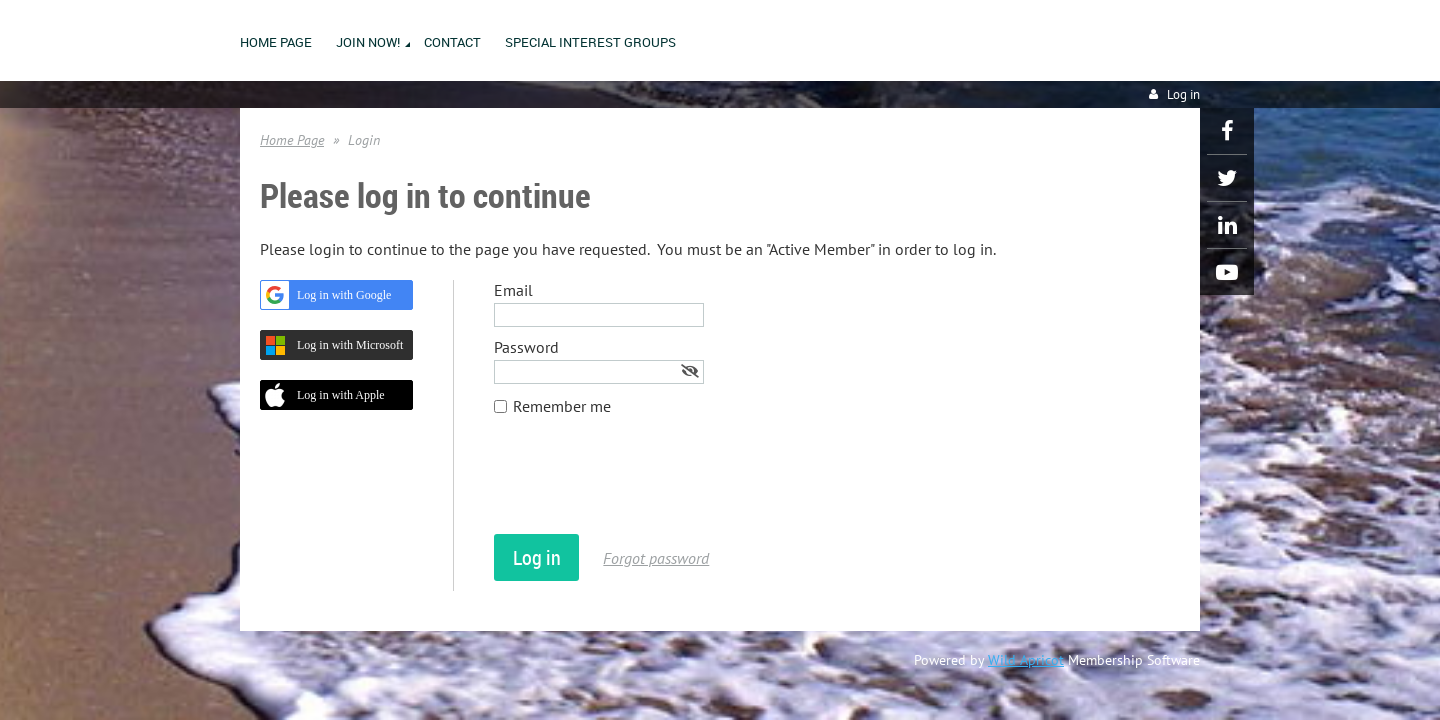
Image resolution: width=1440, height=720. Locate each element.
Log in (1183, 94)
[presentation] (646, 485)
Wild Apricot (1026, 660)
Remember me (562, 406)
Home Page (292, 140)
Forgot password (656, 558)
